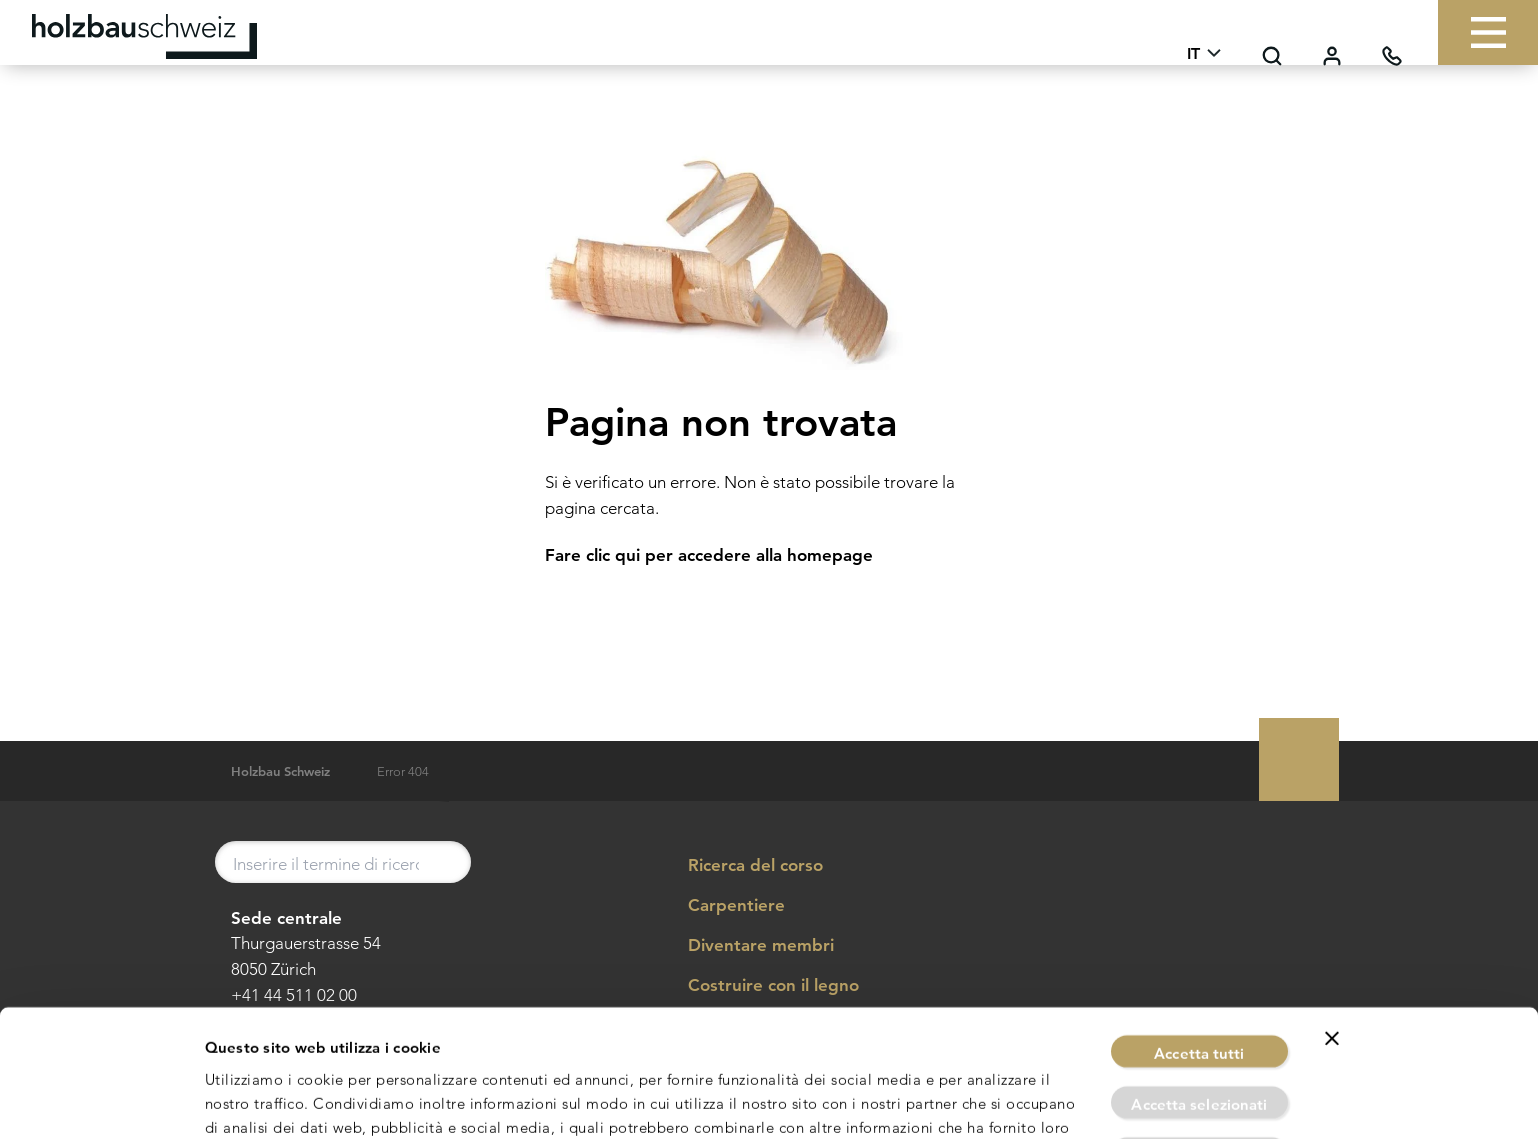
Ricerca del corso (741, 866)
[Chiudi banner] (1332, 923)
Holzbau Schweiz (280, 771)
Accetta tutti (1199, 937)
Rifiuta (1200, 1038)
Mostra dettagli (991, 1099)
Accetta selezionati (1199, 988)
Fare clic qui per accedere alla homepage (709, 555)
